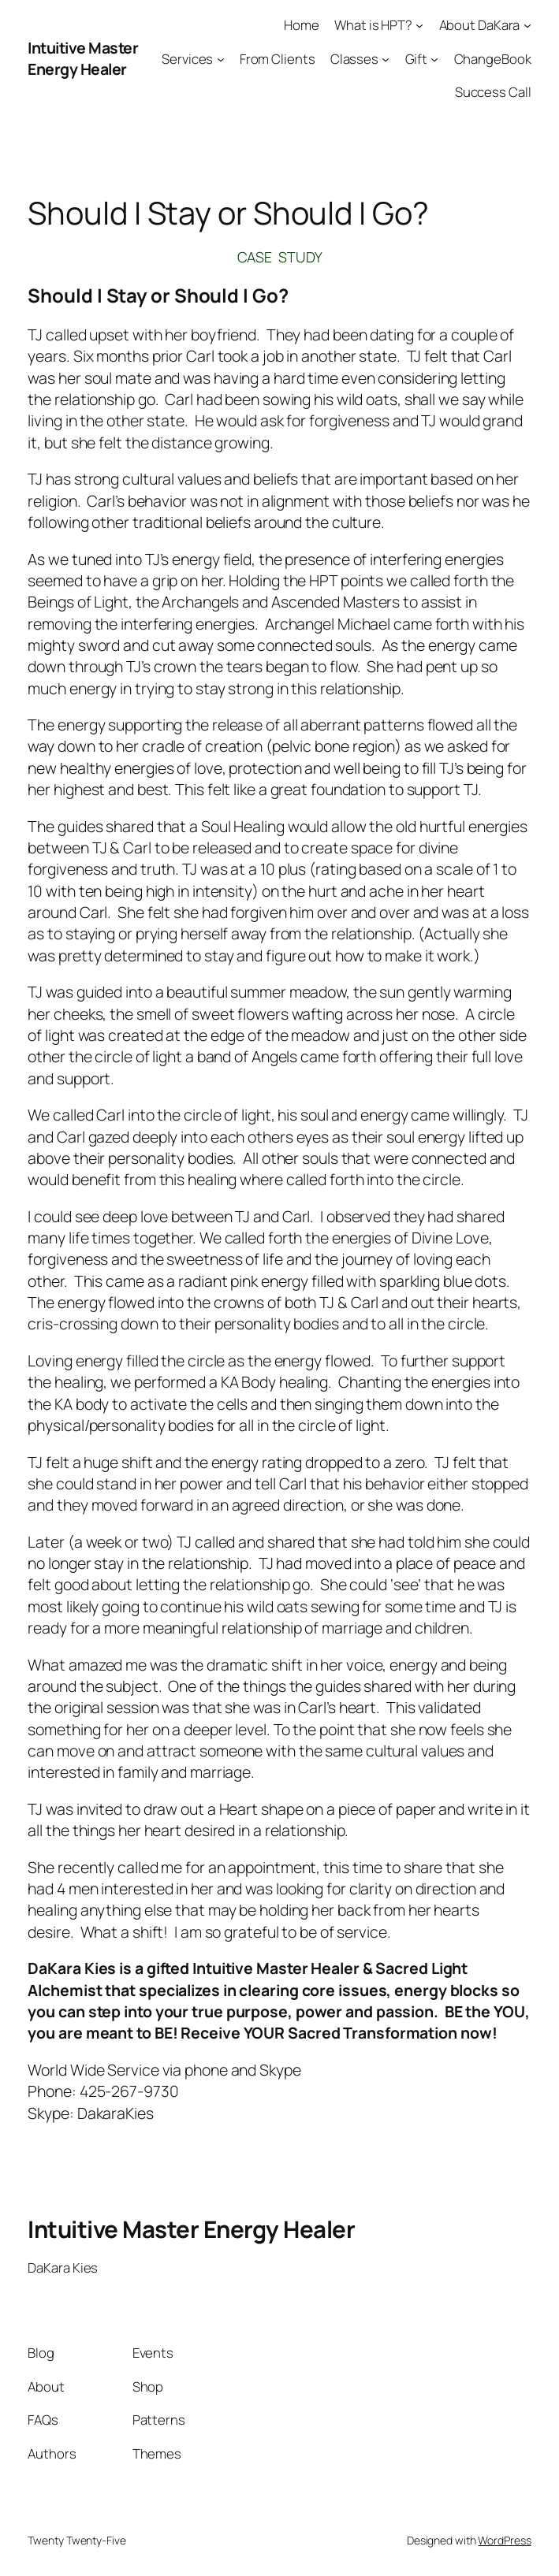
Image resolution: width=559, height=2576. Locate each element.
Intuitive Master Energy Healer (83, 58)
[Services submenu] (221, 58)
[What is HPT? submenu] (419, 25)
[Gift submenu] (434, 58)
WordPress (504, 2540)
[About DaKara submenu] (527, 25)
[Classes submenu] (385, 58)
